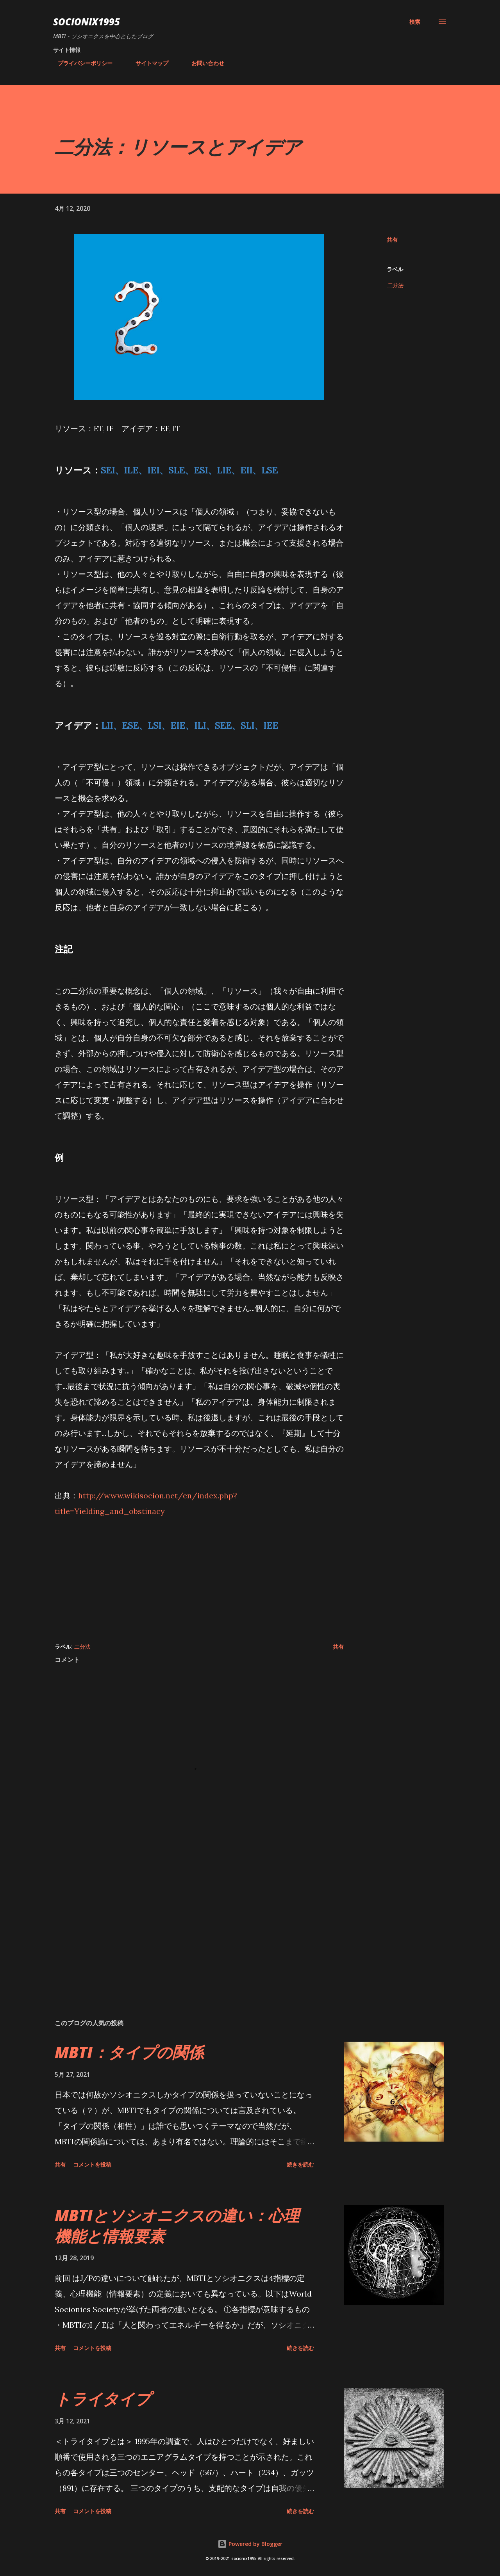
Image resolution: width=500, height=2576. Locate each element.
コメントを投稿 (92, 2164)
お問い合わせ (203, 63)
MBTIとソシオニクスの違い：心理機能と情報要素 (177, 2225)
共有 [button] (392, 239)
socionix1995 (86, 21)
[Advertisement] (199, 1573)
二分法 (395, 285)
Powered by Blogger (250, 2544)
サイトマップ (147, 63)
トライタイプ (103, 2398)
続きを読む (300, 2164)
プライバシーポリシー (80, 63)
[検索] (414, 22)
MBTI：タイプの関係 (129, 2052)
